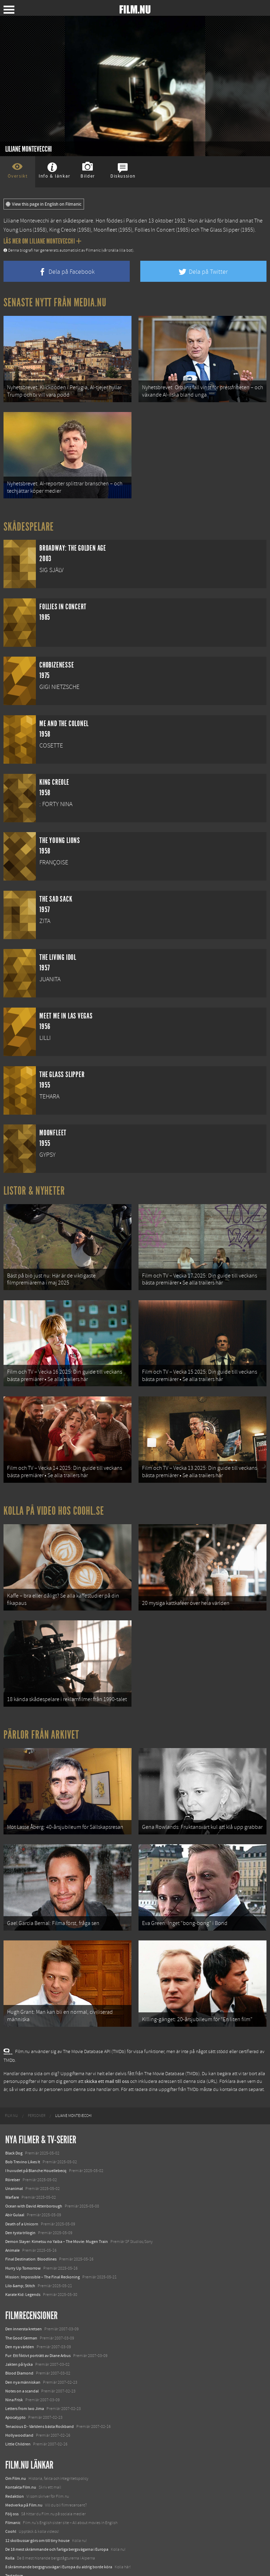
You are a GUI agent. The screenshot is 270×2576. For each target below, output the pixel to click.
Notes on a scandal (22, 2360)
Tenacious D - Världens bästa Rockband (39, 2396)
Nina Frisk (14, 2369)
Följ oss (12, 2483)
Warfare (12, 2167)
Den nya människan (22, 2352)
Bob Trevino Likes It (22, 2132)
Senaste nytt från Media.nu (55, 302)
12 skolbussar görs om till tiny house (37, 2510)
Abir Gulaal (14, 2185)
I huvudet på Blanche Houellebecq (35, 2140)
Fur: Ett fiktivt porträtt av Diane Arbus (38, 2325)
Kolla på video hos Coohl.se (54, 1495)
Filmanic (12, 2492)
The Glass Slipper (219, 230)
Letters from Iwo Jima (24, 2378)
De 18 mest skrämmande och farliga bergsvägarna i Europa (56, 2519)
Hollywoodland (19, 2405)
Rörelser (12, 2149)
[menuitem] (11, 2086)
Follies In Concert (155, 230)
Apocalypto (15, 2387)
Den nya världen (19, 2316)
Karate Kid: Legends (22, 2264)
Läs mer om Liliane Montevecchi (42, 241)
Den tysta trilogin (20, 2202)
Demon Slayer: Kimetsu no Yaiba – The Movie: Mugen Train (56, 2211)
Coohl (10, 2501)
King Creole (62, 230)
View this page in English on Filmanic (44, 204)
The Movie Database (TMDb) (172, 2043)
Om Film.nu (15, 2448)
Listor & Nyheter (34, 1184)
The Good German (21, 2307)
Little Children (18, 2413)
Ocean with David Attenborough (33, 2175)
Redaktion (14, 2466)
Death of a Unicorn (21, 2193)
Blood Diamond (19, 2343)
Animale (12, 2220)
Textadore (14, 2545)
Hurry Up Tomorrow (23, 2238)
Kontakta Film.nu (20, 2457)
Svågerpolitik (17, 2563)
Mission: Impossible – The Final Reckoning (42, 2246)
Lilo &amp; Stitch (20, 2255)
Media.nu (13, 2554)
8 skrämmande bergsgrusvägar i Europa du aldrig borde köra (58, 2536)
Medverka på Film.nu (24, 2474)
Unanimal (14, 2158)
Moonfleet (105, 230)
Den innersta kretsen (23, 2299)
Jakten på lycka (19, 2334)
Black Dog (13, 2122)
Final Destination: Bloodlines (31, 2229)
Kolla (9, 2527)
